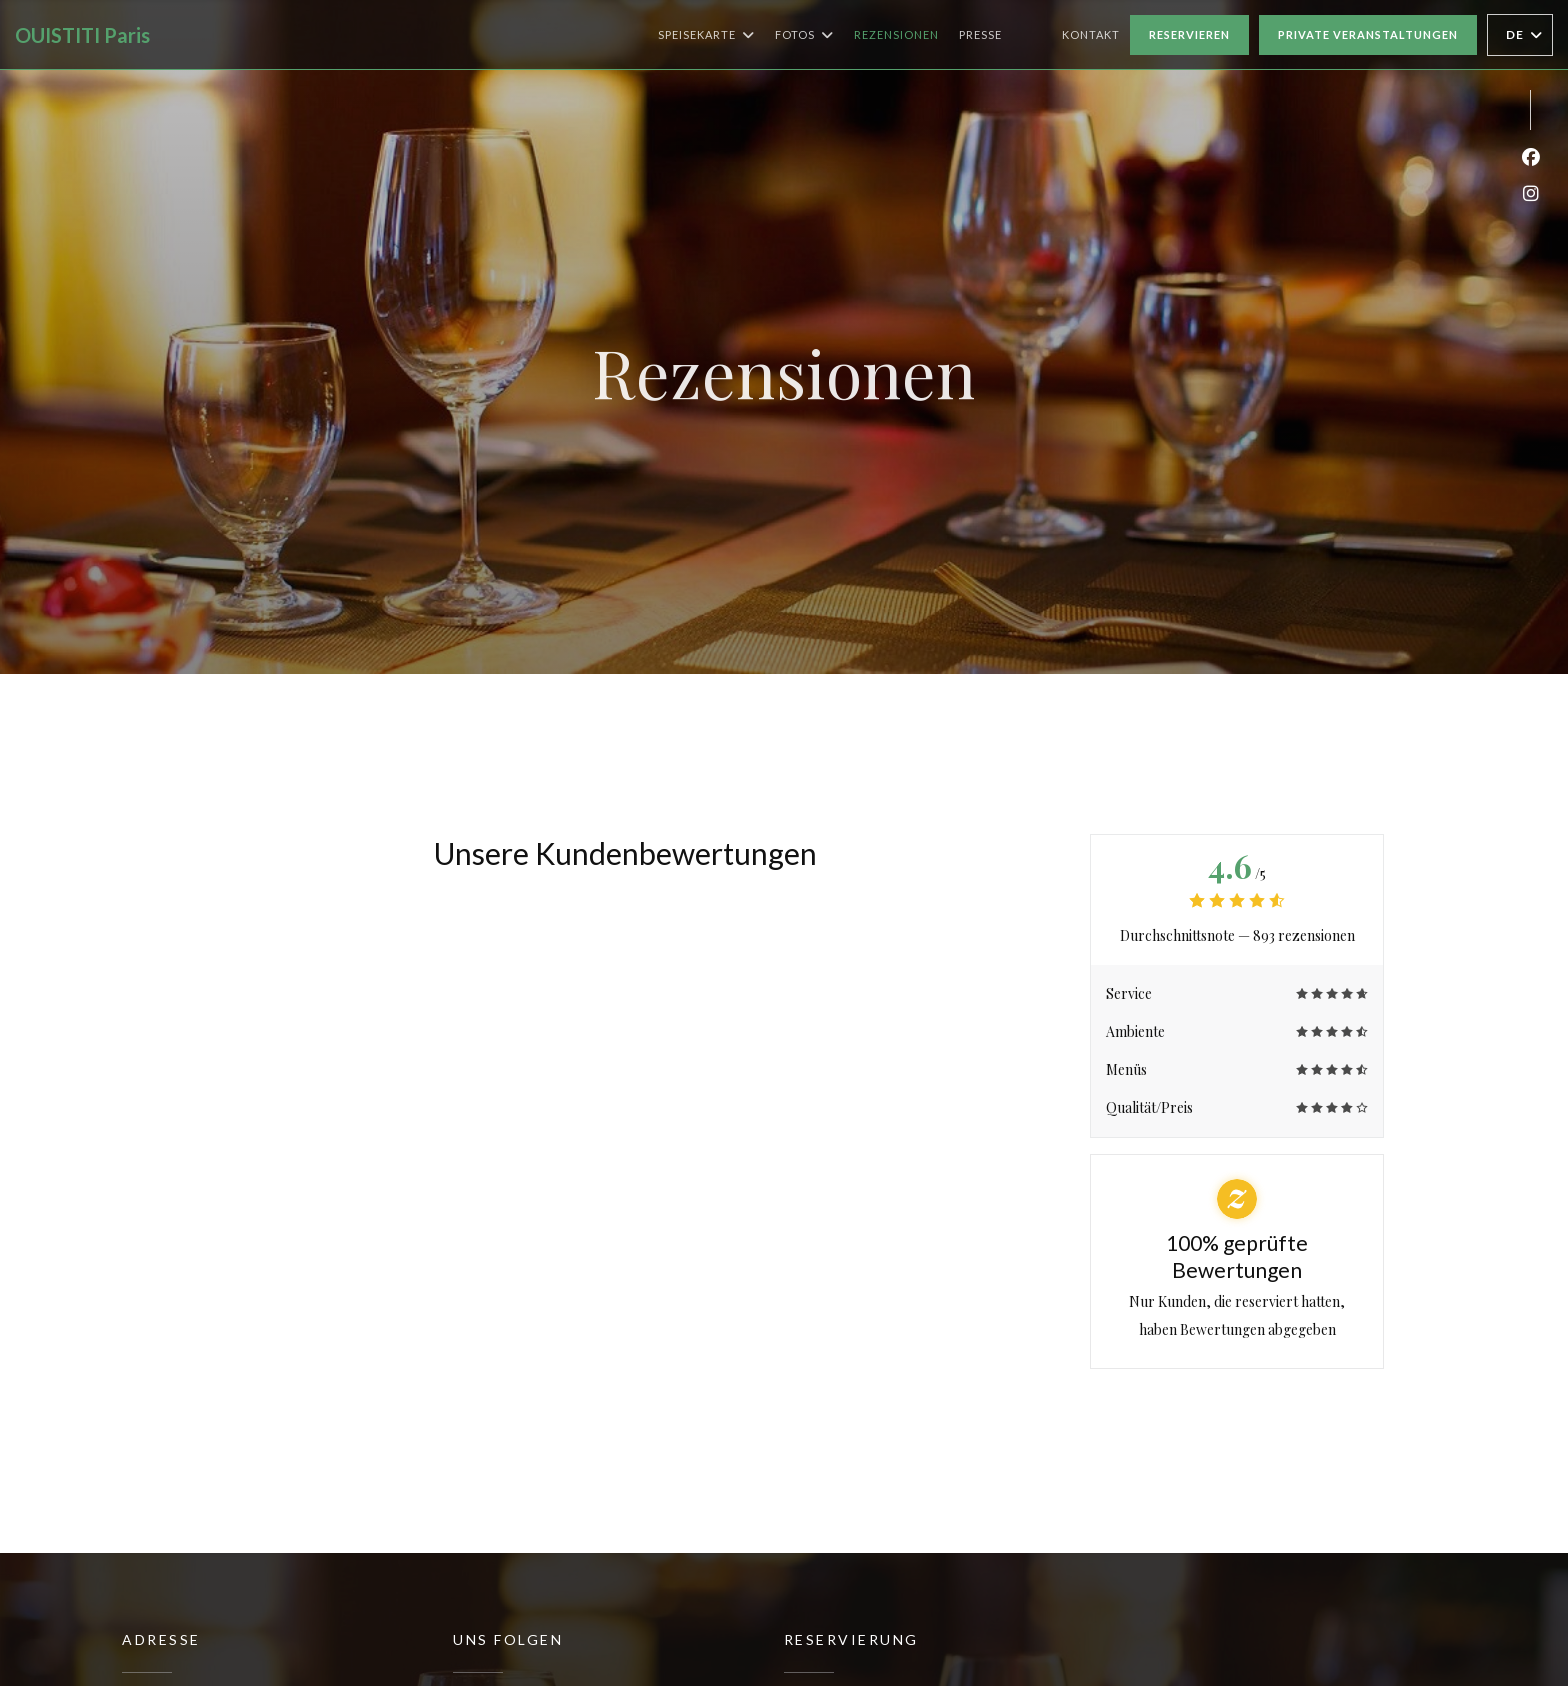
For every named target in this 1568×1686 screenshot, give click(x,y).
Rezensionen (896, 34)
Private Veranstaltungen (1368, 34)
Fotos (804, 35)
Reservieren (1189, 34)
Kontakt (1091, 34)
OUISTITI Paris (82, 35)
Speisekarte (706, 35)
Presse (980, 34)
